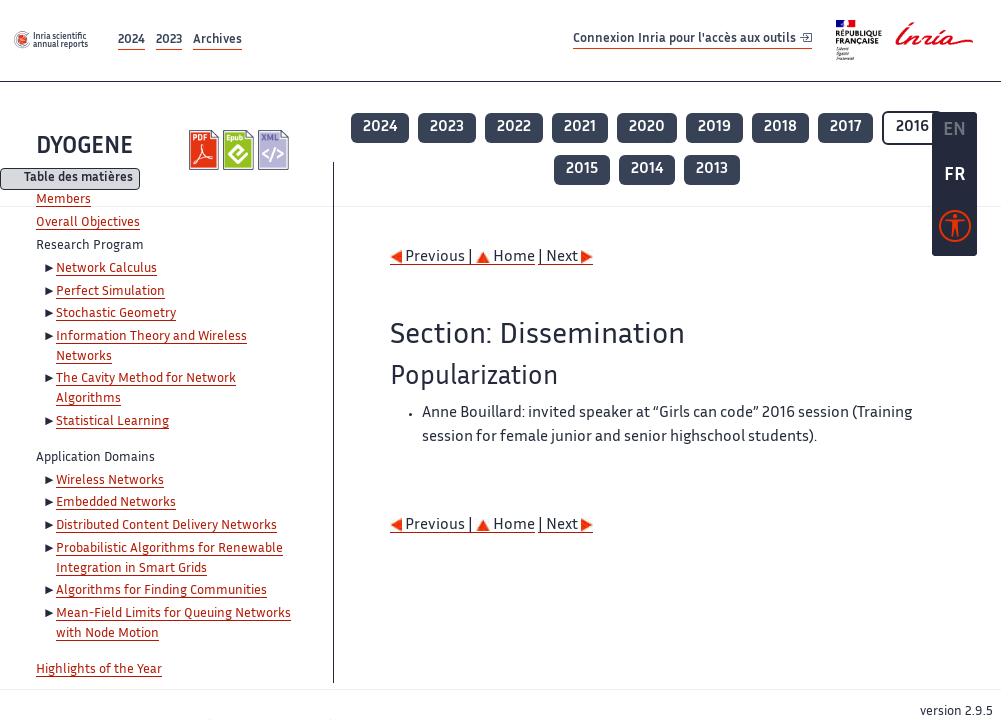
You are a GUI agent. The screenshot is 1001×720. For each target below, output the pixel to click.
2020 (647, 127)
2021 (580, 127)
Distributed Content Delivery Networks (166, 526)
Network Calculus (106, 269)
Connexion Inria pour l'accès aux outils (692, 39)
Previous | (433, 257)
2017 (845, 127)
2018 (780, 127)
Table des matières (78, 179)
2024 (131, 40)
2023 (169, 40)
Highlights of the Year (99, 670)
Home (505, 257)
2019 (714, 127)
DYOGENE (84, 147)
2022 (514, 127)
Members (63, 200)
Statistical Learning (112, 422)
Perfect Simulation (110, 292)
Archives (217, 40)
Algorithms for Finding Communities (161, 591)
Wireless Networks (110, 481)
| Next (565, 257)
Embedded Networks (116, 503)
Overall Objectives (88, 223)
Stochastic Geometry (116, 314)
